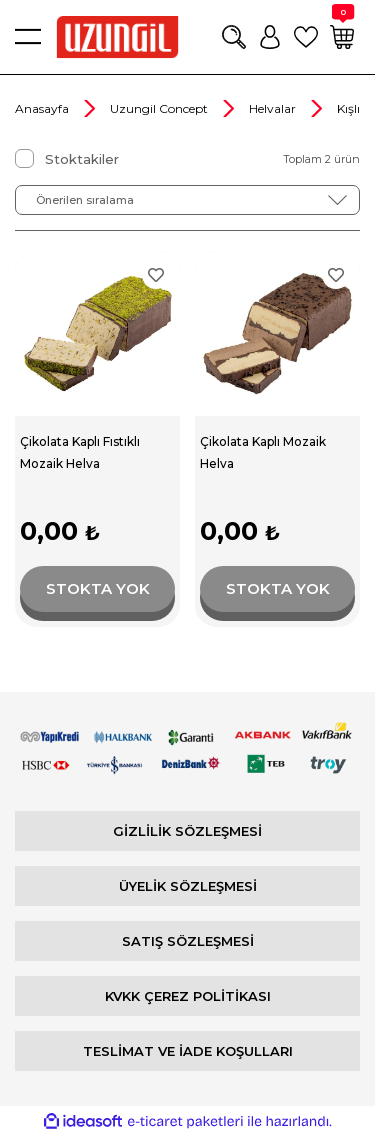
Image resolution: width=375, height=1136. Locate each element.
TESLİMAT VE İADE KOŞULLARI (188, 1051)
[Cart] (342, 37)
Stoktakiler (82, 159)
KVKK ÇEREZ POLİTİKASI (188, 996)
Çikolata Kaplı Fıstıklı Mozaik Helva (80, 452)
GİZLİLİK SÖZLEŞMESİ (187, 831)
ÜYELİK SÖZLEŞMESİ (188, 886)
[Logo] (117, 37)
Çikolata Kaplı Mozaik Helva (263, 452)
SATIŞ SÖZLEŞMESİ (188, 941)
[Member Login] (270, 37)
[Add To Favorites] (156, 275)
